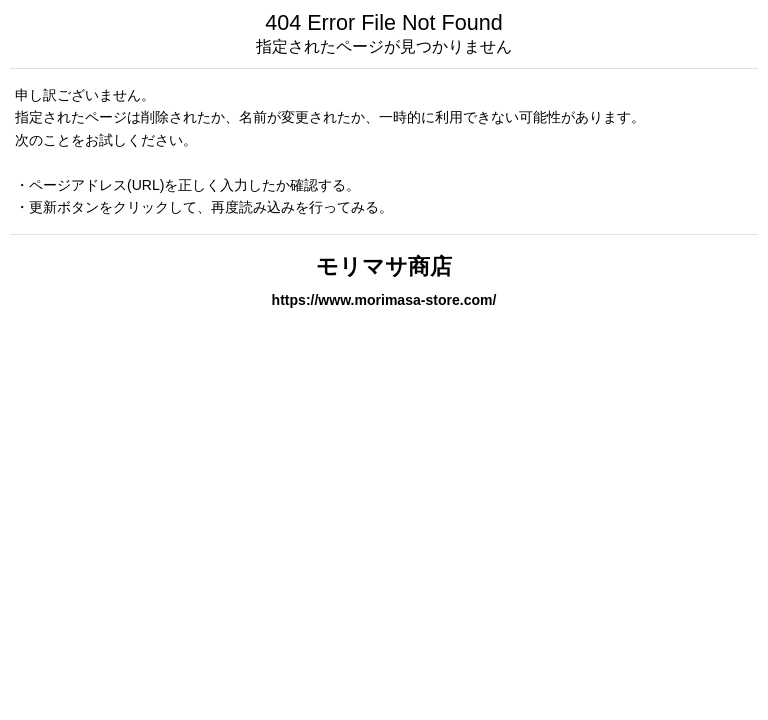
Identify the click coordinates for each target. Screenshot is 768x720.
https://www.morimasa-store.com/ (384, 300)
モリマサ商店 (384, 266)
